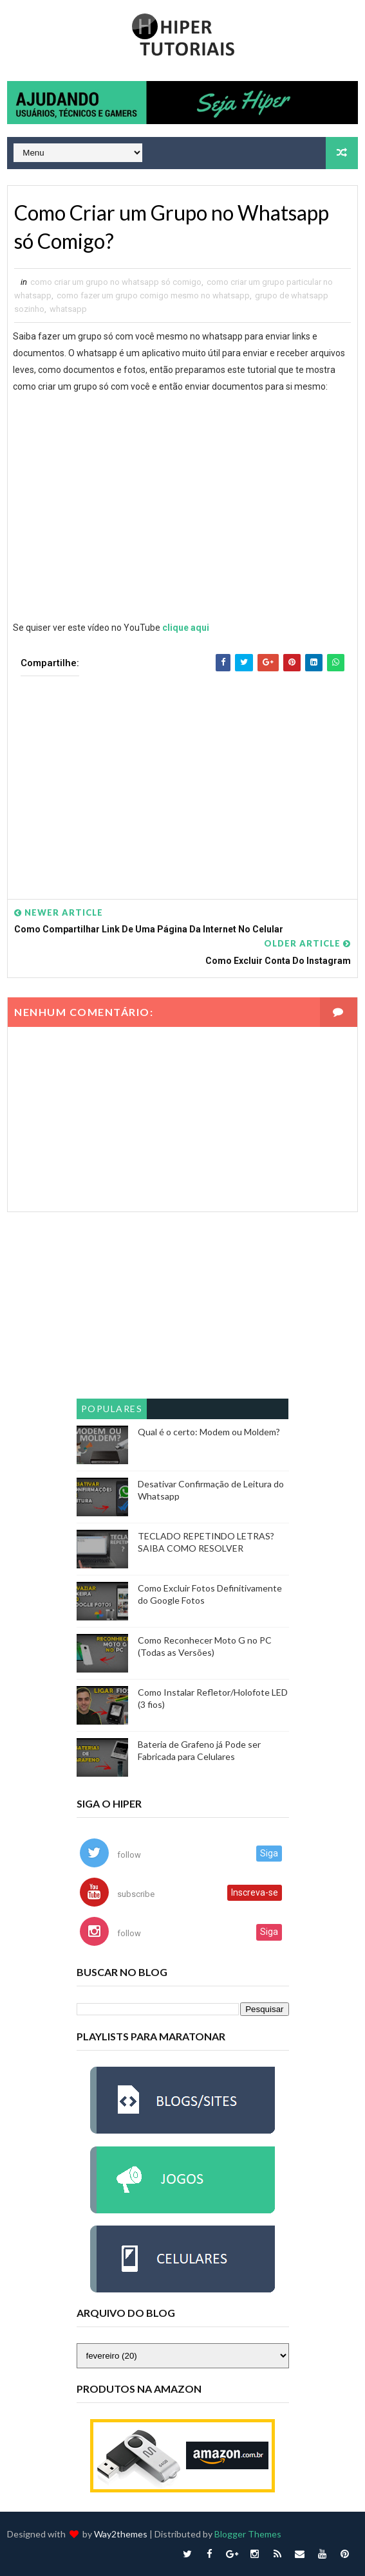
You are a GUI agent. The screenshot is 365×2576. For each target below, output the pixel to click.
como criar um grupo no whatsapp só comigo (115, 282)
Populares (112, 1408)
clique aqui (185, 627)
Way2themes (120, 2533)
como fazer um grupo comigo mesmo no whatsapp (153, 295)
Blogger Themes (247, 2533)
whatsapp (68, 309)
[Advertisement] (183, 778)
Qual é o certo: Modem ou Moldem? (209, 1431)
